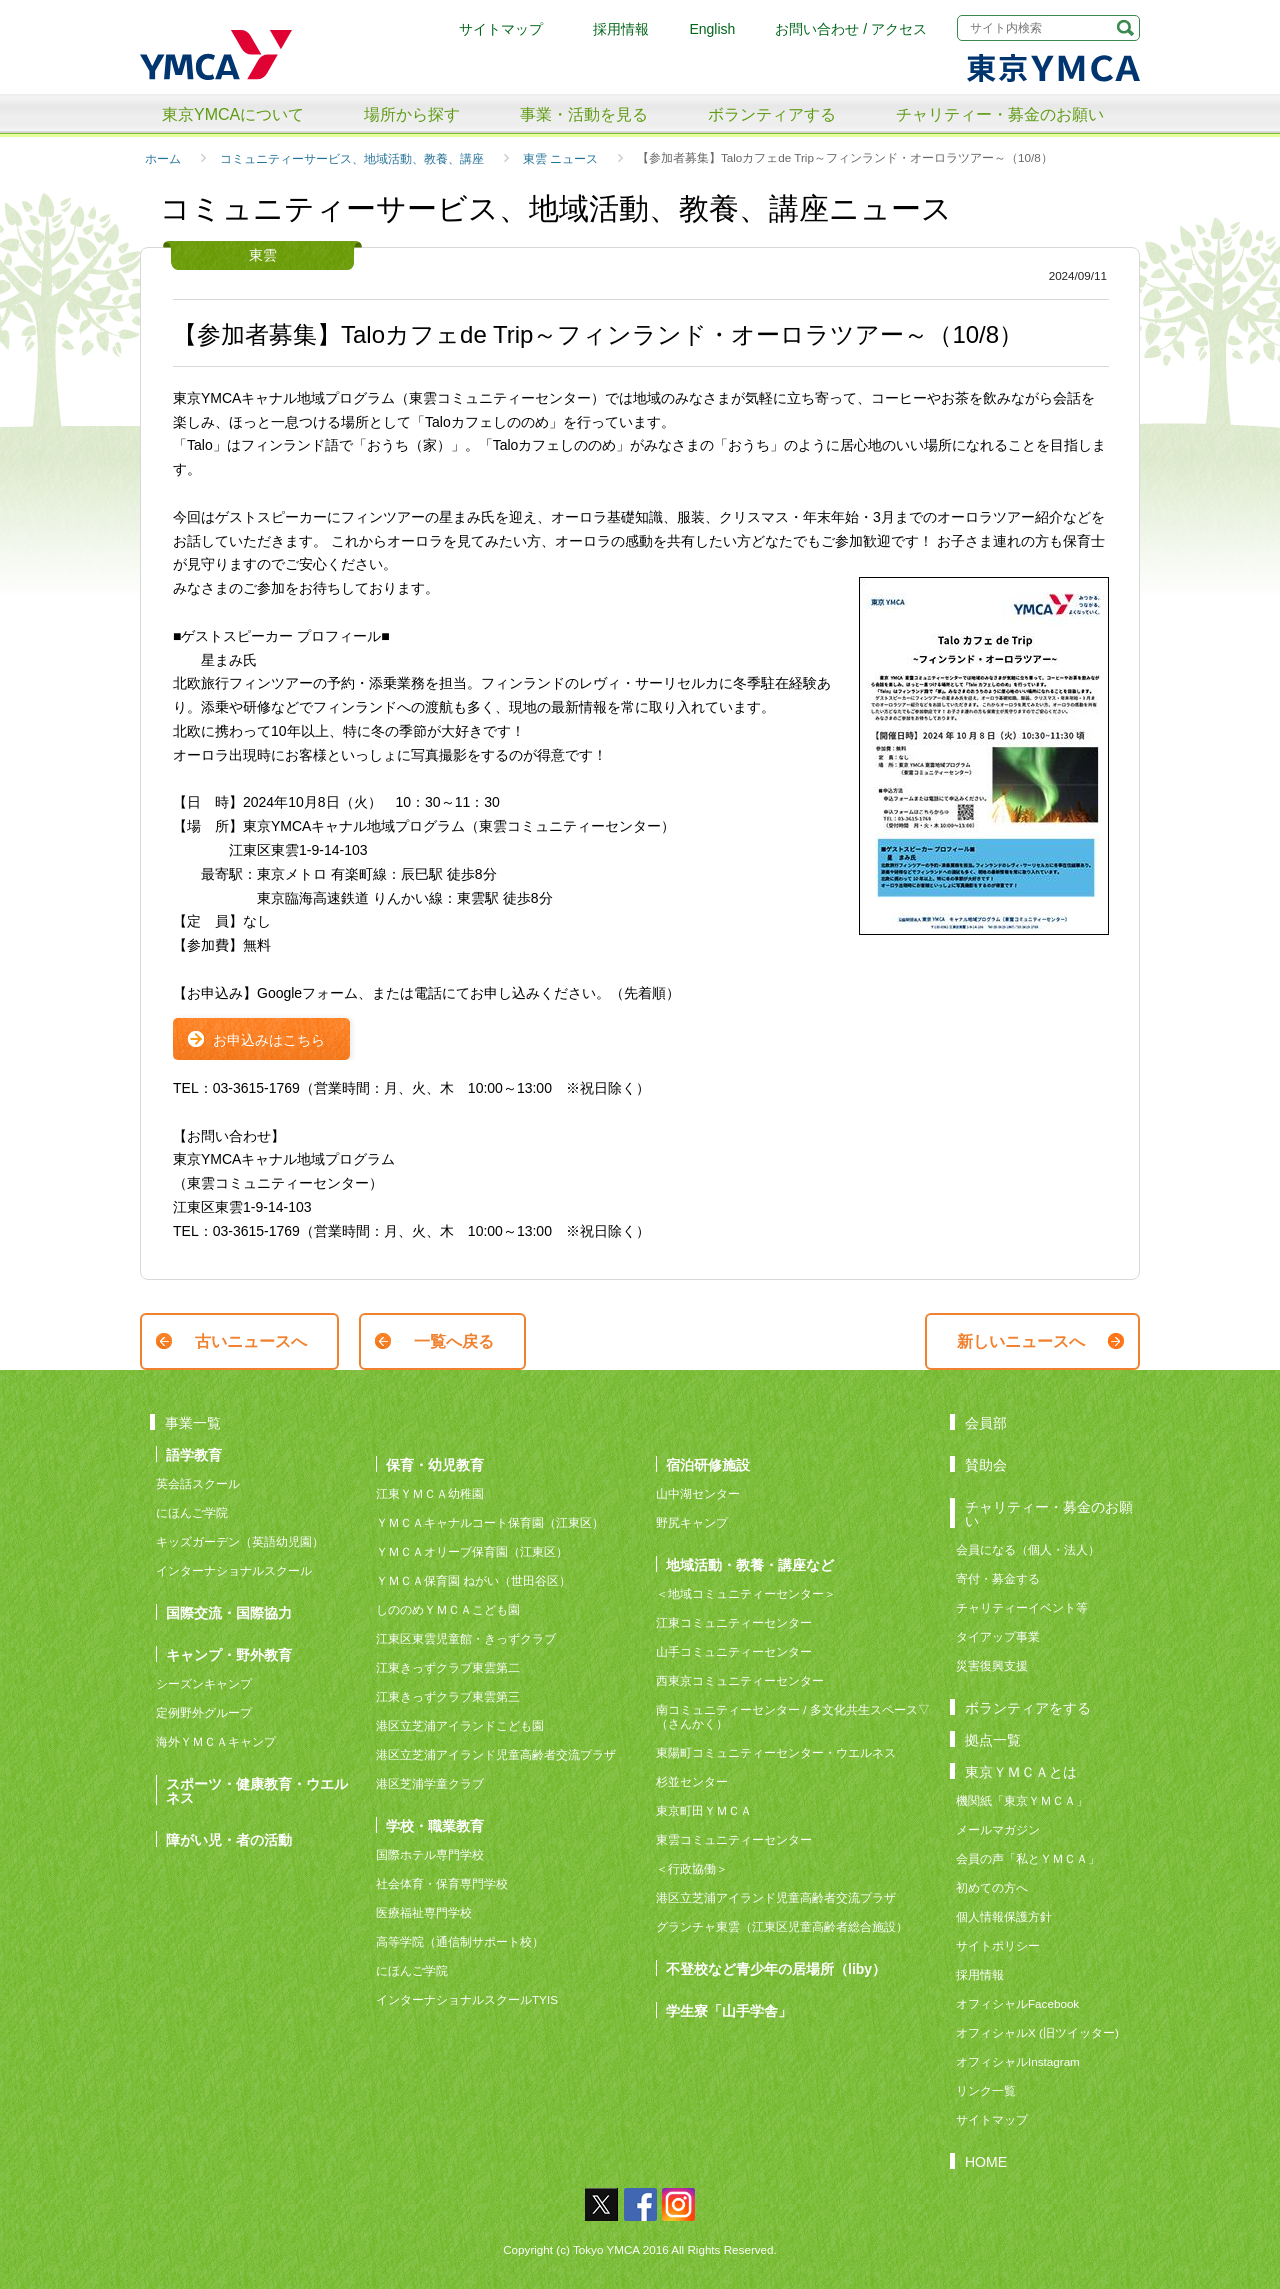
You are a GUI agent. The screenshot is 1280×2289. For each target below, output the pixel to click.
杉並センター (692, 1781)
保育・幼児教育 (435, 1464)
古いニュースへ (251, 1341)
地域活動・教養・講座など (750, 1564)
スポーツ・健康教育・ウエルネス (257, 1790)
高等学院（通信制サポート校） (460, 1941)
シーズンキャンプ (204, 1683)
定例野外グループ (204, 1712)
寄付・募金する (998, 1578)
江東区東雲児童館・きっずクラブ (466, 1638)
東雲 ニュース (560, 158)
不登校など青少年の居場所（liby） (776, 1968)
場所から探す (412, 114)
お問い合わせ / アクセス (851, 29)
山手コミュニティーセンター (734, 1651)
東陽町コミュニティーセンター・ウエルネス (776, 1752)
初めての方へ (992, 1887)
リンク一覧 (986, 2090)
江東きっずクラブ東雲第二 (448, 1667)
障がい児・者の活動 (229, 1839)
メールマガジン (998, 1829)
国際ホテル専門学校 (436, 1854)
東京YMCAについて (233, 114)
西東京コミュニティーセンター (740, 1680)
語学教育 (194, 1454)
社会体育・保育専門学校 (442, 1883)
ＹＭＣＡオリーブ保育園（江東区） (472, 1551)
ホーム (163, 158)
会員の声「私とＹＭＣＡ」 (1028, 1858)
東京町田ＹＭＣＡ (704, 1810)
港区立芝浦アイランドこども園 (460, 1725)
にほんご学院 (192, 1512)
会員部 (986, 1422)
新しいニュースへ (1021, 1341)
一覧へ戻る (454, 1341)
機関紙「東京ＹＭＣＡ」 (1022, 1800)
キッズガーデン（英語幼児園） (240, 1541)
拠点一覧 (993, 1739)
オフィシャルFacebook (1017, 2003)
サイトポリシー (998, 1945)
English (712, 29)
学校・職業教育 (435, 1825)
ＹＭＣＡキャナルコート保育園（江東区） (490, 1522)
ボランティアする (772, 114)
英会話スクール (198, 1483)
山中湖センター (698, 1493)
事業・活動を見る (584, 114)
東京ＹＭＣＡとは (1021, 1771)
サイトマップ (501, 29)
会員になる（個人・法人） (1028, 1549)
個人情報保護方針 (1004, 1916)
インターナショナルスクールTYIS (467, 1999)
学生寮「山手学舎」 (729, 2010)
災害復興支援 (992, 1665)
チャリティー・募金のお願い (1000, 114)
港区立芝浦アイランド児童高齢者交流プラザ (496, 1754)
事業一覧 (193, 1422)
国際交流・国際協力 (229, 1612)
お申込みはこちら (269, 1040)
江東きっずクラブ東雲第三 (448, 1696)
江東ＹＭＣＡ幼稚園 (430, 1493)
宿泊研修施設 (708, 1464)
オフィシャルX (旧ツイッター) (1037, 2032)
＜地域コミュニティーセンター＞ (746, 1593)
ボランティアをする (1028, 1707)
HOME (986, 2161)
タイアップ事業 (998, 1636)
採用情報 (621, 29)
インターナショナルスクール (234, 1570)
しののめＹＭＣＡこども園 (448, 1609)
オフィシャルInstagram (1018, 2061)
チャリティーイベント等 (1022, 1607)
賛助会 (986, 1464)
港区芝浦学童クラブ (430, 1783)
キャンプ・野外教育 (229, 1654)
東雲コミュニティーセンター (734, 1839)
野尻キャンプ (692, 1522)
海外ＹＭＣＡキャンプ (216, 1741)
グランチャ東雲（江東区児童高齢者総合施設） (782, 1926)
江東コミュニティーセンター (734, 1622)
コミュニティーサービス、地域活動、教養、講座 (352, 158)
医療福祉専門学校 (424, 1912)
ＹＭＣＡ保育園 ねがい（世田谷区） (473, 1580)
